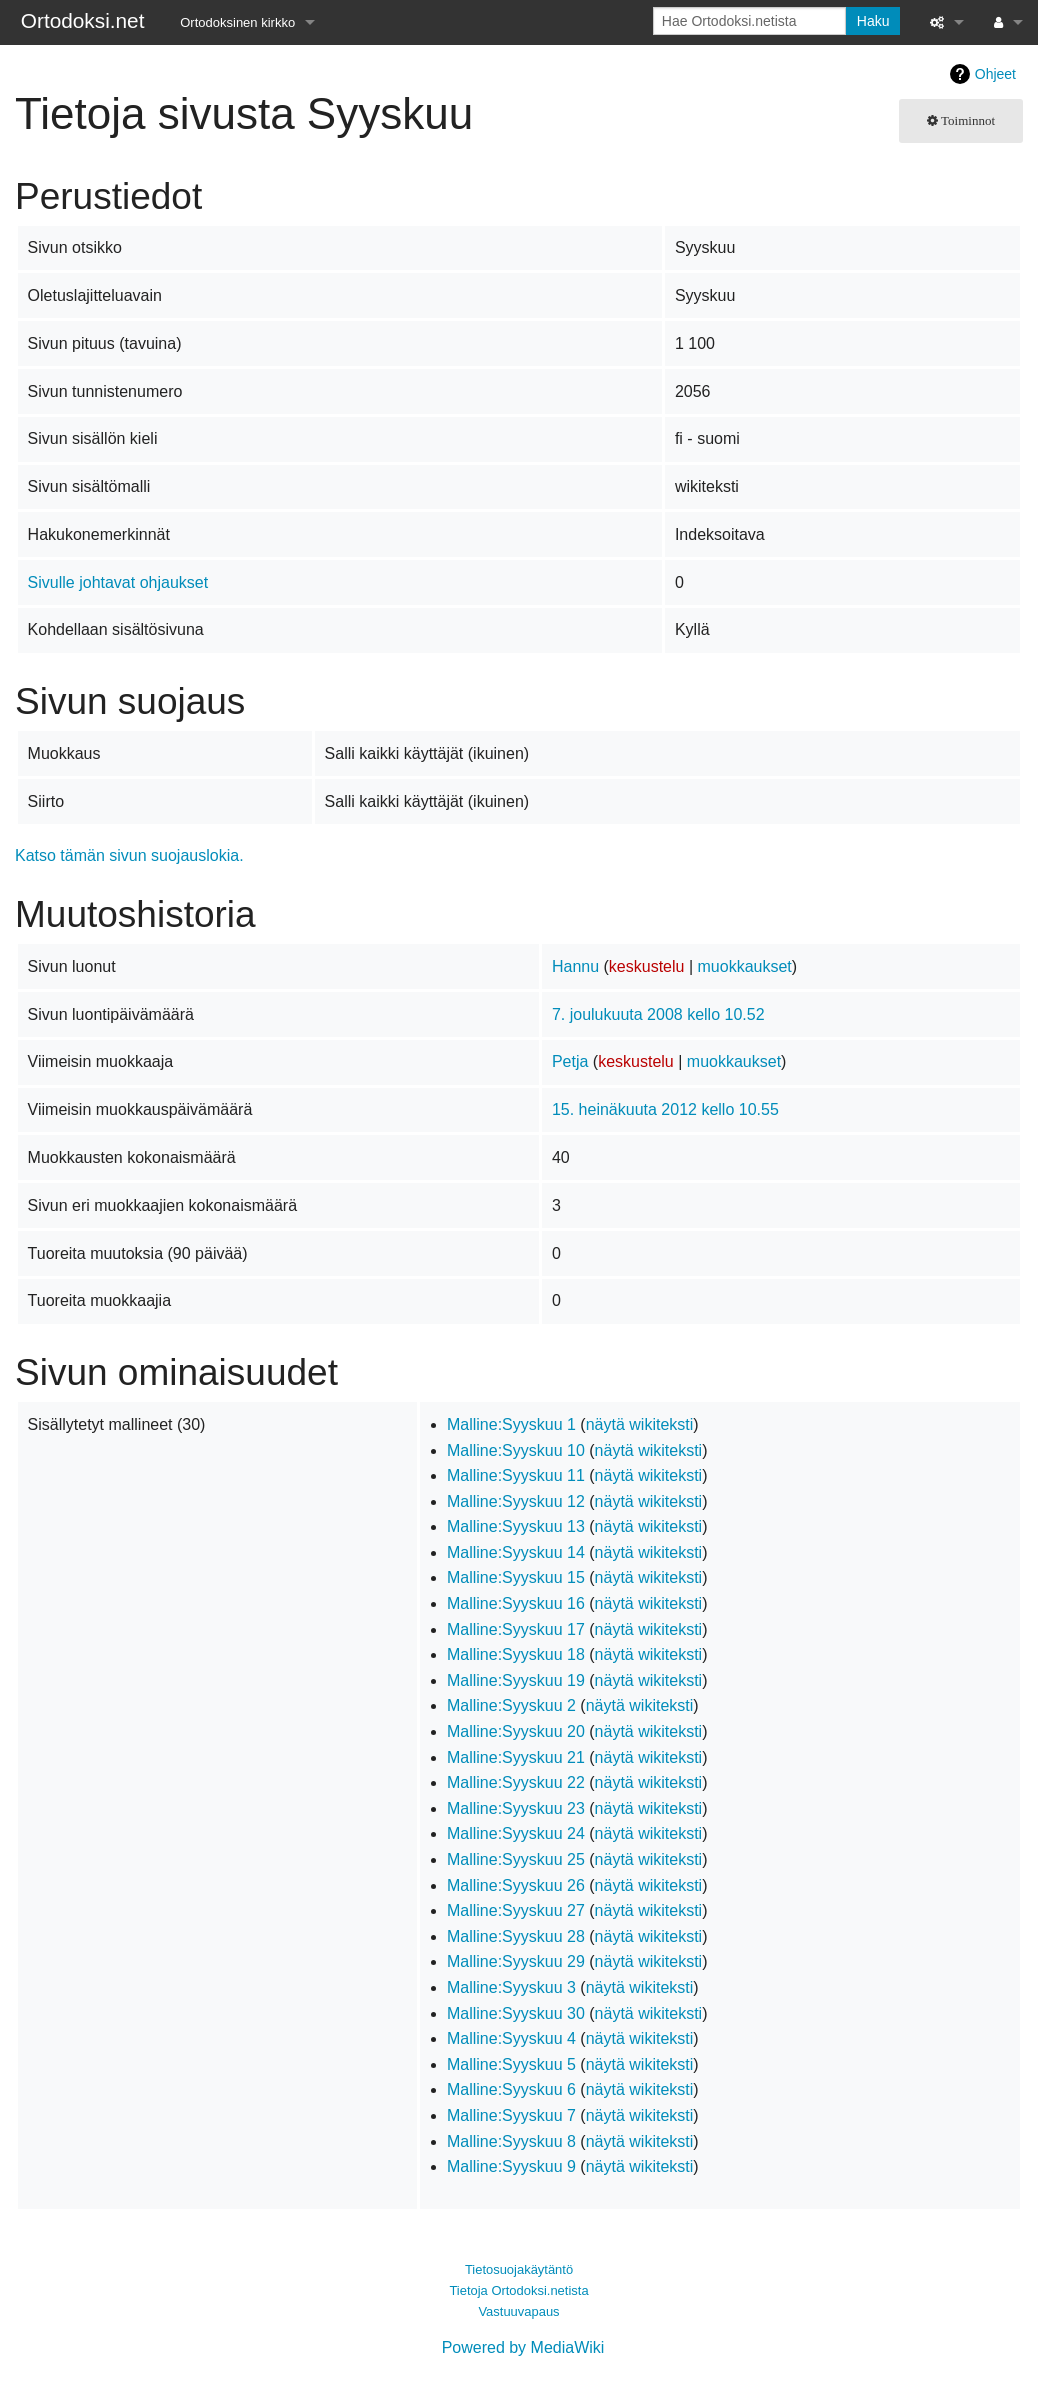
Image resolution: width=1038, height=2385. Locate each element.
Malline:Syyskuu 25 (516, 1859)
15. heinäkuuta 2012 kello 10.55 (665, 1109)
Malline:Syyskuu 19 (516, 1680)
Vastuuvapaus (518, 2311)
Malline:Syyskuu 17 (516, 1629)
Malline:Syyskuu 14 (516, 1552)
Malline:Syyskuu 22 (516, 1782)
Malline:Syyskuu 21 (516, 1757)
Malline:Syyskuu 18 (516, 1654)
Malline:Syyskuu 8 (511, 2141)
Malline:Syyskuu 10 (516, 1450)
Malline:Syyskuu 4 (511, 2038)
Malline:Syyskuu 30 (516, 2013)
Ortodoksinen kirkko (237, 22)
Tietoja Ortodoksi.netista (518, 2290)
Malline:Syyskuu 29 (516, 1961)
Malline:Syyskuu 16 (516, 1603)
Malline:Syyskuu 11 (516, 1475)
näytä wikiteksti (640, 1424)
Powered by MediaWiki (523, 2347)
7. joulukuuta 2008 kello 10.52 (658, 1014)
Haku (873, 21)
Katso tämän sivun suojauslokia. (129, 855)
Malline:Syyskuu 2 (511, 1705)
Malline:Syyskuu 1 (511, 1424)
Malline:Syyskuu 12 (516, 1501)
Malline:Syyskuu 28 (516, 1936)
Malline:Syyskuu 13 (516, 1526)
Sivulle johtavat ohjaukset (118, 582)
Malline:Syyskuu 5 (511, 2064)
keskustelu (647, 966)
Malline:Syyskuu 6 (511, 2089)
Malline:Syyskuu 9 (511, 2166)
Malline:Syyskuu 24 (516, 1833)
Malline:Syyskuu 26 (516, 1885)
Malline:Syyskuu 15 (516, 1577)
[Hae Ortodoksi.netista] (749, 21)
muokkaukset (745, 966)
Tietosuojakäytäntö (519, 2269)
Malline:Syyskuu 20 (516, 1731)
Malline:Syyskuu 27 (516, 1910)
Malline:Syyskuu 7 (511, 2115)
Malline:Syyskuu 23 (516, 1808)
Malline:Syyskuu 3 (511, 1987)
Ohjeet (995, 74)
